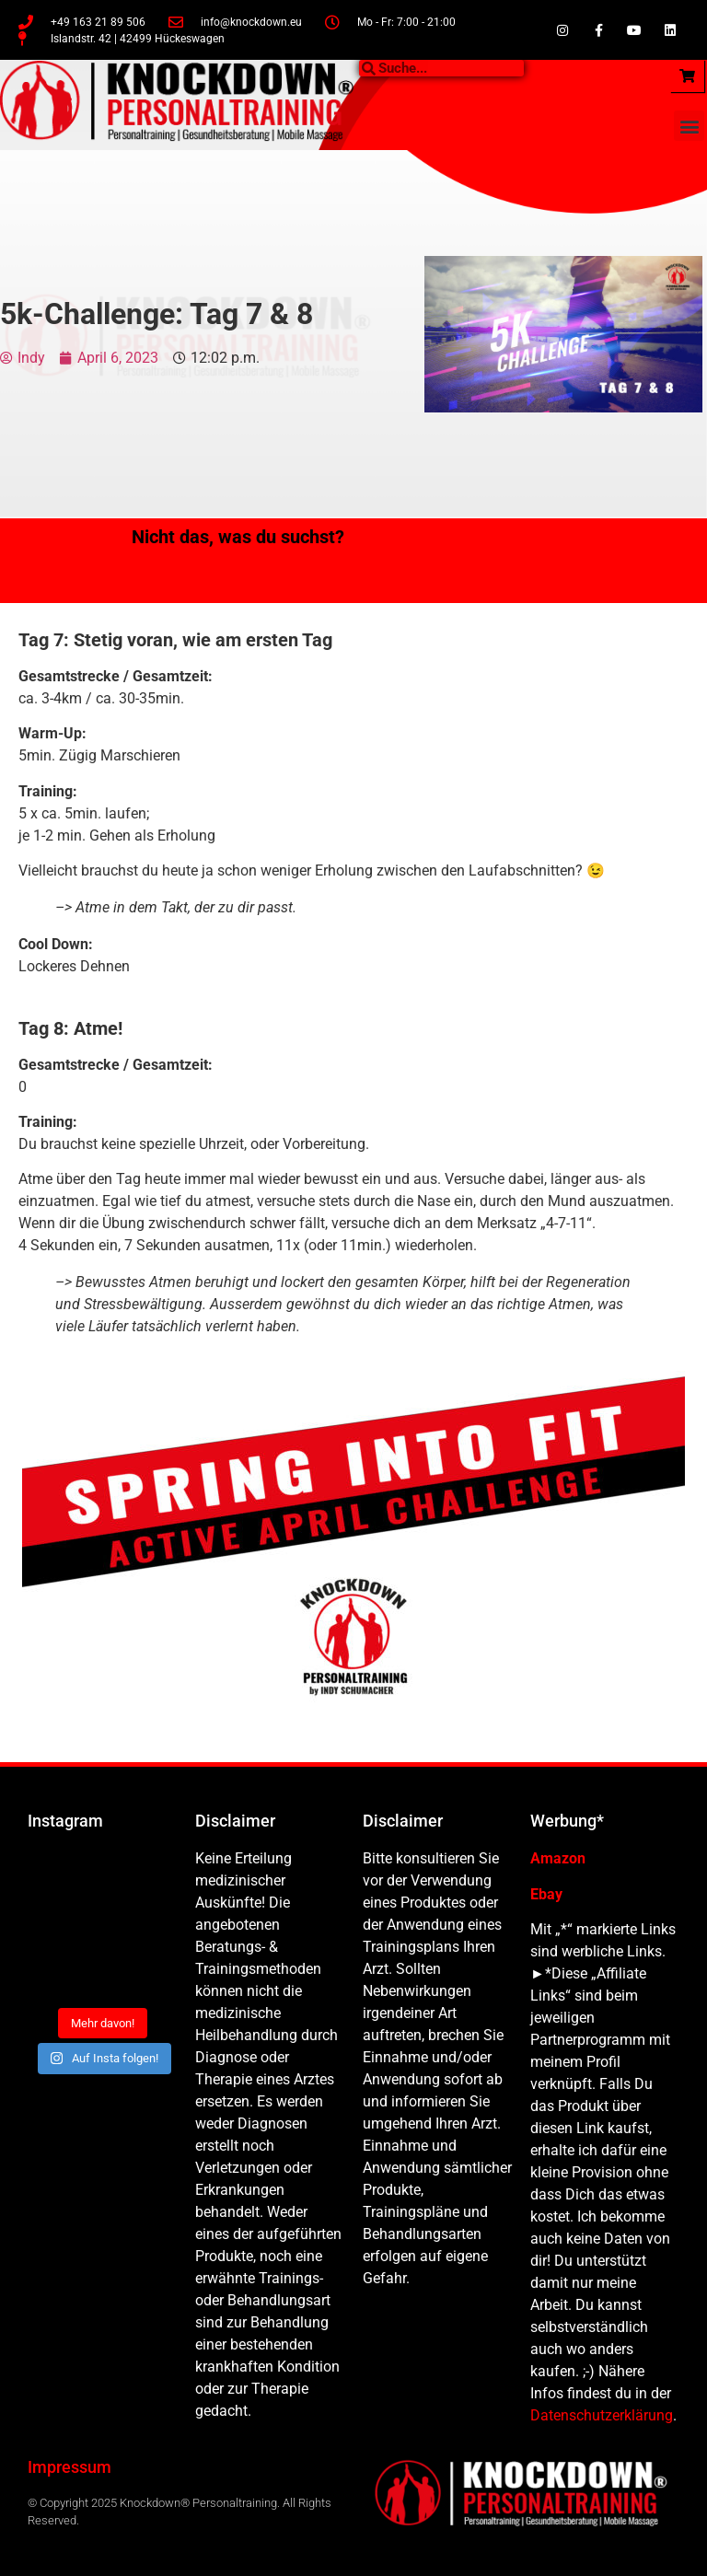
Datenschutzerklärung (601, 2415)
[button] (689, 125)
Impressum (69, 2467)
